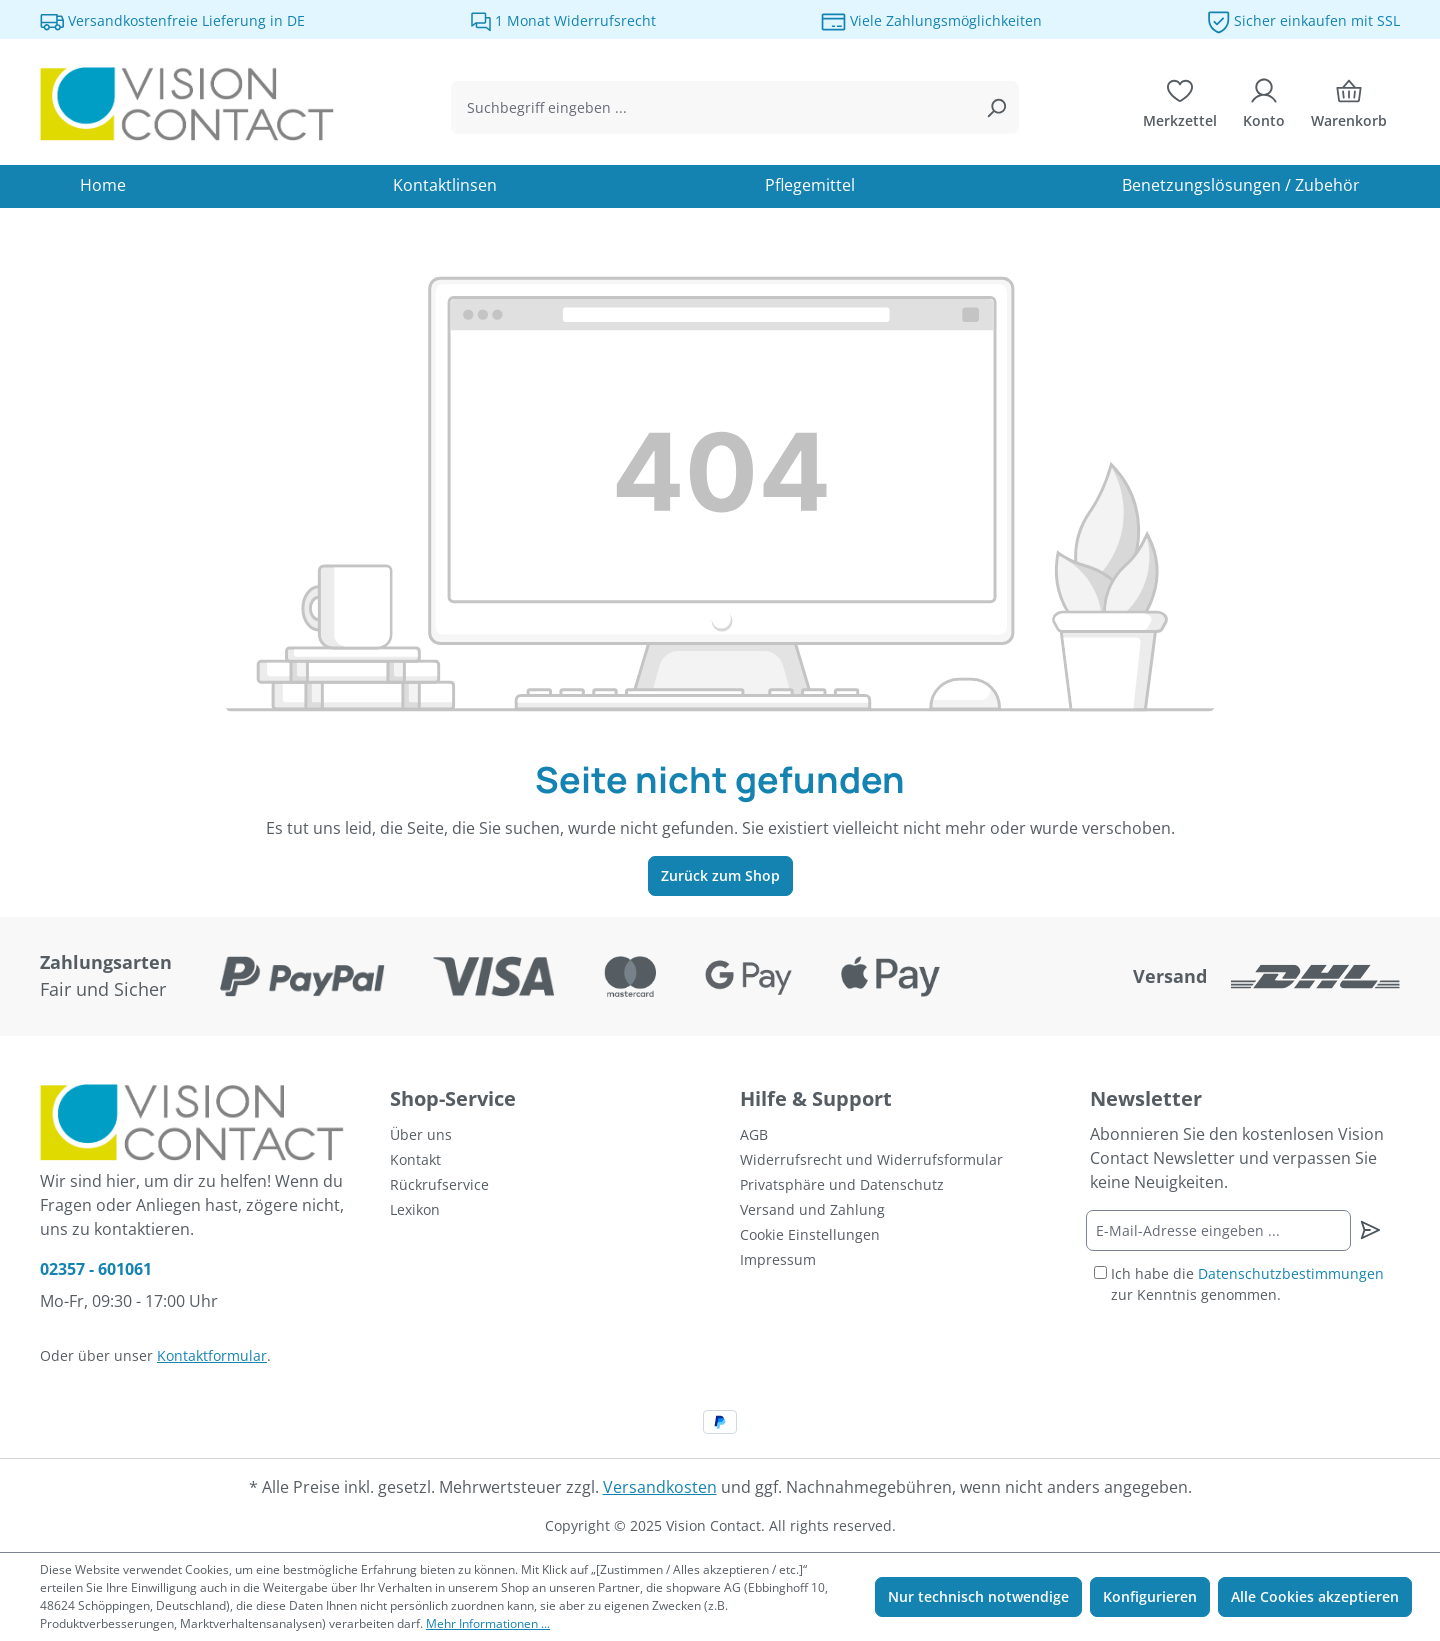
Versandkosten (660, 1487)
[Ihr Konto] (1264, 108)
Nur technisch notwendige (978, 1596)
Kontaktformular (212, 1355)
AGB (754, 1134)
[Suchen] (996, 107)
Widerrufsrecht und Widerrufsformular (871, 1159)
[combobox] (712, 107)
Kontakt (415, 1159)
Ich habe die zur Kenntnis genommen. (1247, 1284)
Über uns (421, 1134)
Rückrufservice (439, 1184)
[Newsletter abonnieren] (1369, 1230)
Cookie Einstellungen (810, 1234)
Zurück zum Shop (720, 875)
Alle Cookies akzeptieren (1315, 1596)
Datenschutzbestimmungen (1291, 1273)
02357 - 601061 (96, 1269)
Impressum (778, 1259)
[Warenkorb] (1349, 108)
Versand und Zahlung (812, 1209)
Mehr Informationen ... (488, 1623)
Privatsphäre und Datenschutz (842, 1184)
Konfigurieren (1150, 1596)
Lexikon (415, 1209)
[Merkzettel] (1180, 108)
